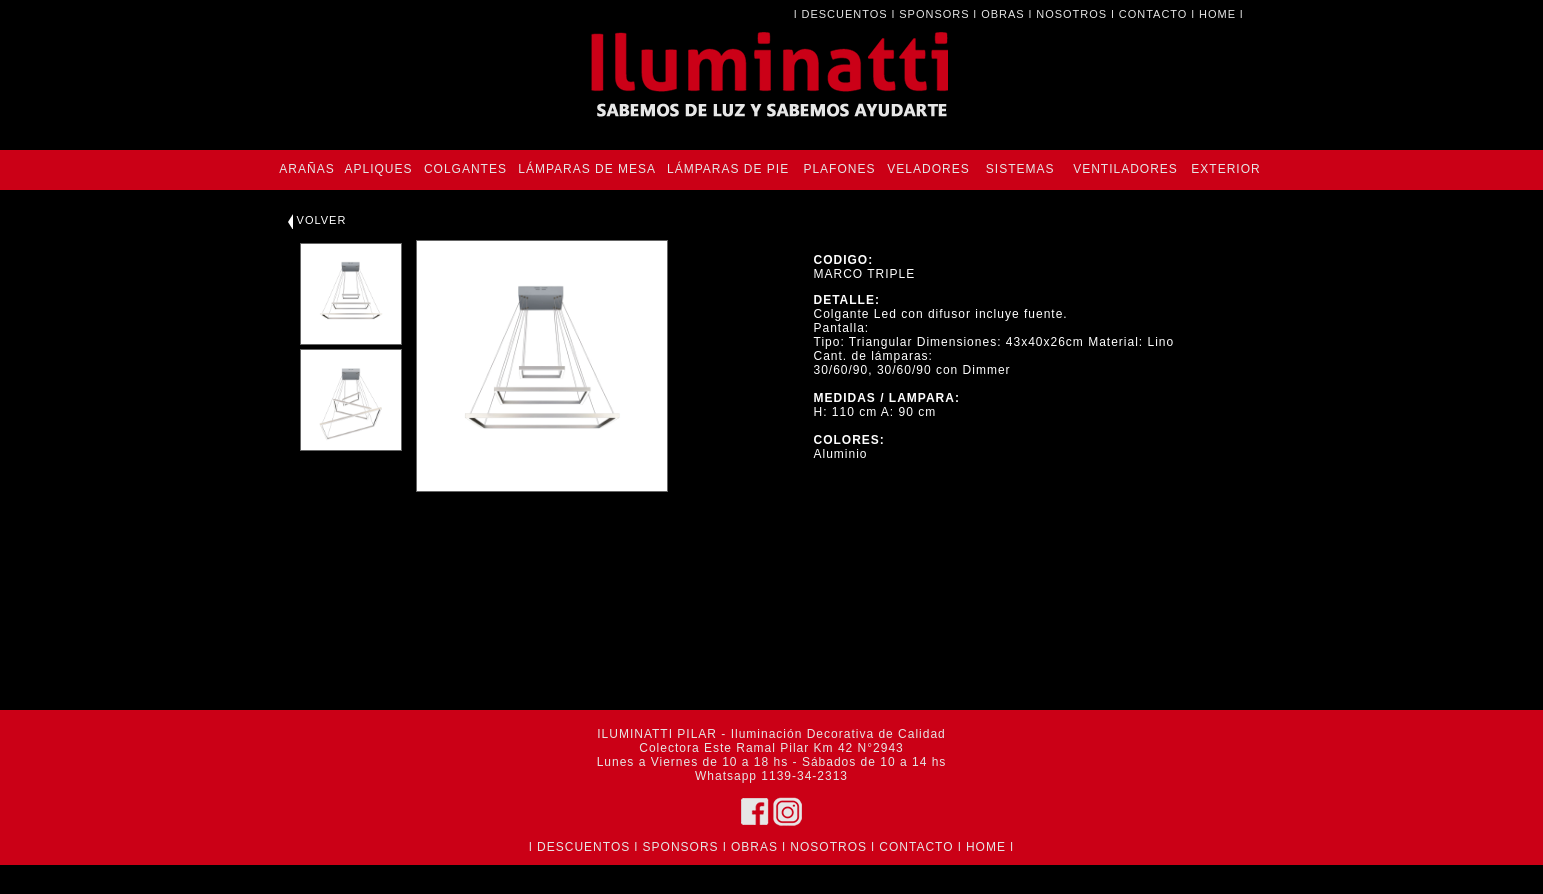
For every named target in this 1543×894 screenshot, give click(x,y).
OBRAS (1003, 14)
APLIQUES (378, 169)
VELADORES (928, 169)
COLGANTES (465, 169)
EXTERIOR (1225, 169)
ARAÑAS (306, 169)
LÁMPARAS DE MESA (587, 169)
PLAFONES (839, 169)
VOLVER (317, 220)
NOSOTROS (1071, 14)
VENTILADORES (1125, 169)
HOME (1217, 14)
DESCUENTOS (844, 14)
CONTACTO (1153, 14)
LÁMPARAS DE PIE (728, 169)
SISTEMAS (1020, 169)
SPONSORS (934, 14)
